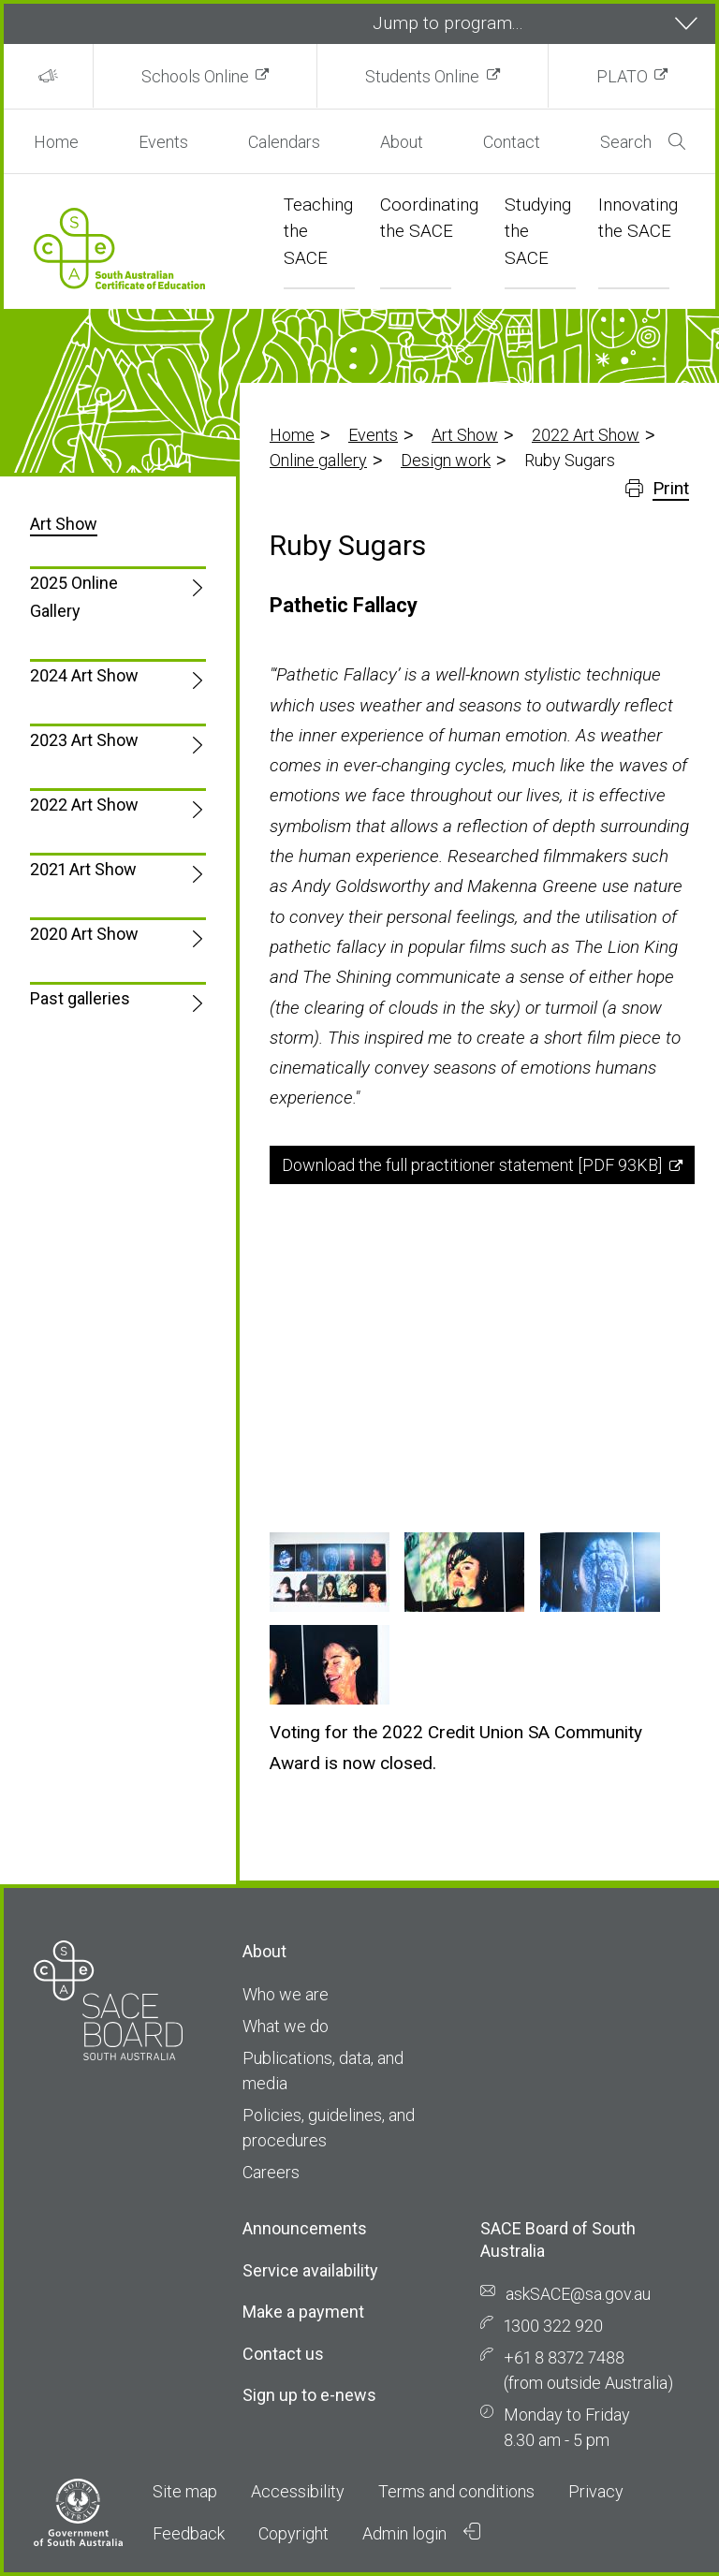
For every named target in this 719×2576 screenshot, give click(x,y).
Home (56, 142)
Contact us (283, 2354)
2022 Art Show (585, 435)
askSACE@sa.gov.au (578, 2294)
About (401, 142)
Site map (185, 2491)
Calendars (284, 142)
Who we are (285, 1994)
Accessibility (298, 2491)
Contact (511, 142)
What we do (285, 2026)
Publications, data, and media (323, 2070)
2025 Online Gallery (74, 597)
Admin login (421, 2533)
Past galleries (80, 998)
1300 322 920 (553, 2325)
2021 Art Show (83, 869)
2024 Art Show (84, 675)
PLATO (622, 76)
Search (642, 142)
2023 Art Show (84, 740)
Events (163, 142)
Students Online (422, 76)
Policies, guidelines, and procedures (328, 2127)
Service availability (310, 2270)
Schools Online (195, 76)
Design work (446, 460)
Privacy (596, 2491)
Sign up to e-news (309, 2395)
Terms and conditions (456, 2491)
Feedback (189, 2533)
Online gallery (318, 460)
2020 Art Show (84, 934)
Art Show (465, 435)
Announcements (304, 2228)
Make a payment (303, 2311)
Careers (271, 2172)
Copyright (293, 2533)
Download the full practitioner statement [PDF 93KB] (472, 1165)
